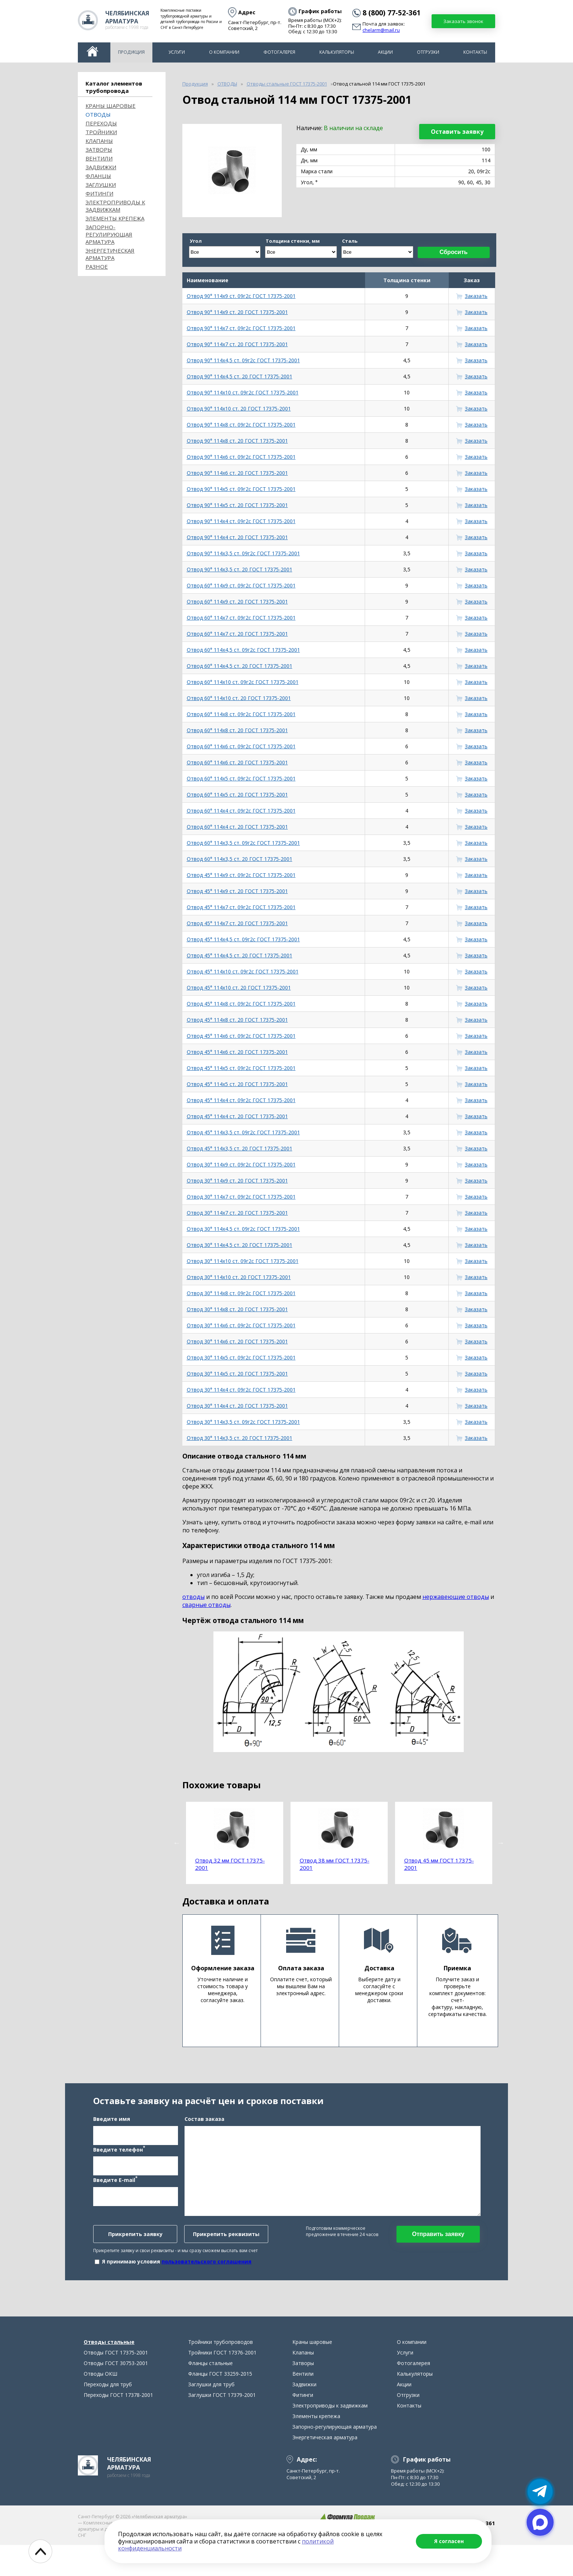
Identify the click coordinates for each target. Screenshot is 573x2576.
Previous (177, 1842)
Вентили (99, 158)
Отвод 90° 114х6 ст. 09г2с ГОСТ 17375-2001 (241, 456)
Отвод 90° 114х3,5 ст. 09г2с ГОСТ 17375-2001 (243, 553)
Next (500, 1842)
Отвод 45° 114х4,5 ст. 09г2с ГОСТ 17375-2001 (243, 939)
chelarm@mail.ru (381, 30)
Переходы (101, 123)
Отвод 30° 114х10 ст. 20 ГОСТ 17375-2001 (239, 1277)
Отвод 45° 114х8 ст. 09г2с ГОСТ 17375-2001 (241, 1003)
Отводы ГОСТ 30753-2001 (116, 2394)
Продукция (131, 52)
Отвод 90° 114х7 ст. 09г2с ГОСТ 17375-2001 (241, 328)
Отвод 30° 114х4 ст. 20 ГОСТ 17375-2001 (237, 1405)
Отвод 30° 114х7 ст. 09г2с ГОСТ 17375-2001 (241, 1196)
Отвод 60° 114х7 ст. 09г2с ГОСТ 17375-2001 (241, 617)
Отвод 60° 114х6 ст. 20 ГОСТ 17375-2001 (237, 762)
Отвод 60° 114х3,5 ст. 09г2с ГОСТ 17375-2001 (243, 842)
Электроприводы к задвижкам (115, 205)
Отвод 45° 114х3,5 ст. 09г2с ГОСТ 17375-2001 (243, 1132)
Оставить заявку (457, 132)
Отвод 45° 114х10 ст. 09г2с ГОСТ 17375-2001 (243, 971)
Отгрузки (428, 52)
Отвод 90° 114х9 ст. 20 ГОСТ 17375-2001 (237, 312)
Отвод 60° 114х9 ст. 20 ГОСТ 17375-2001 (237, 601)
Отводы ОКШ (100, 2404)
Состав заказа (204, 2134)
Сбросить (454, 252)
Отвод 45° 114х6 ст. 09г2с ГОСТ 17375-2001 (241, 1035)
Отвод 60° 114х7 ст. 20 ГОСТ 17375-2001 (237, 633)
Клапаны (99, 140)
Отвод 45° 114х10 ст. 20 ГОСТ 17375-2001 (239, 987)
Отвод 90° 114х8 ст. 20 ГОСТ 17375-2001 (237, 440)
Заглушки (101, 184)
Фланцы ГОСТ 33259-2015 (220, 2404)
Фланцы (98, 175)
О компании (224, 52)
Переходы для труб (108, 2415)
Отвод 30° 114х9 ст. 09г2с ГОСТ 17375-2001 (241, 1164)
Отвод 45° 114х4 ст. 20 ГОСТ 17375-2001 (237, 1116)
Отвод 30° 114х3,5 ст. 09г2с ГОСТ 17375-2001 (243, 1421)
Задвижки (101, 167)
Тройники (101, 132)
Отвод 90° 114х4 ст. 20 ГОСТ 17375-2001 (237, 537)
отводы (193, 1597)
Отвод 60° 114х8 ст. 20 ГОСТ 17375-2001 (237, 730)
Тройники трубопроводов (220, 2372)
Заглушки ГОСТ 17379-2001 (222, 2425)
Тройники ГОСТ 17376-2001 (222, 2383)
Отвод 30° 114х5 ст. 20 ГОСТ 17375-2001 (237, 1373)
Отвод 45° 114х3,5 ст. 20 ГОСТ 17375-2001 (239, 1148)
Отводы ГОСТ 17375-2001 (116, 2383)
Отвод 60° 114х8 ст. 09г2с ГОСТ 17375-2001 (241, 714)
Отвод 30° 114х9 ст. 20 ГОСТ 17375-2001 (237, 1180)
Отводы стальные (109, 2372)
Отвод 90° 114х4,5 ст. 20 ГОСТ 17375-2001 (239, 376)
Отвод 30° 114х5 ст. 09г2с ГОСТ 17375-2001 (241, 1357)
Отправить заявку (438, 2249)
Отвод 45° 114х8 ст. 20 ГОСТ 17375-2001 (237, 1019)
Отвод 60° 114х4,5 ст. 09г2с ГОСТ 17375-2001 (243, 649)
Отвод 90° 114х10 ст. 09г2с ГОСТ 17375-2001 (243, 392)
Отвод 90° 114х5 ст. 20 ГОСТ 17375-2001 (237, 505)
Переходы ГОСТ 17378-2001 (118, 2425)
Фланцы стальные (210, 2394)
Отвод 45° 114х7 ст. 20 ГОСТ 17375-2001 (237, 923)
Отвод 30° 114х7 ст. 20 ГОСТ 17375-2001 (237, 1212)
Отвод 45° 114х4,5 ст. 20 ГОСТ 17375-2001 (239, 955)
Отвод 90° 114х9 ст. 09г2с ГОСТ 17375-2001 (241, 295)
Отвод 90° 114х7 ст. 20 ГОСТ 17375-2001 (237, 344)
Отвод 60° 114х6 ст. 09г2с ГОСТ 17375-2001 (241, 746)
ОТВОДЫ (98, 114)
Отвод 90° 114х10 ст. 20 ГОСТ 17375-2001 (239, 408)
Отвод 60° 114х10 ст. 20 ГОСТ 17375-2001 (239, 698)
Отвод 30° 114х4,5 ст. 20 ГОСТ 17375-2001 (239, 1244)
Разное (97, 266)
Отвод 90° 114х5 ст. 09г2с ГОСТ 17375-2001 (241, 488)
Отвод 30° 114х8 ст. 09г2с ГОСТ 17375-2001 (241, 1293)
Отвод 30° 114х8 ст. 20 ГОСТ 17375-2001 (237, 1309)
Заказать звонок (463, 21)
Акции (385, 52)
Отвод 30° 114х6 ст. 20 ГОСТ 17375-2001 (237, 1341)
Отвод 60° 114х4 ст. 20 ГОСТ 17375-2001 (237, 826)
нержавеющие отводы (455, 1597)
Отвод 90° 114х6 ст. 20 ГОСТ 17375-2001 (237, 472)
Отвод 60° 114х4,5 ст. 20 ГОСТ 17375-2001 (239, 665)
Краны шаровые (111, 105)
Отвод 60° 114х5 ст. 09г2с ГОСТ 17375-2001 (241, 778)
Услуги (176, 52)
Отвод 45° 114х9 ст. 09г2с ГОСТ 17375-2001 (241, 874)
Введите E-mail (115, 2195)
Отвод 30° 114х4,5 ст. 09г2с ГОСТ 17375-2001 (243, 1228)
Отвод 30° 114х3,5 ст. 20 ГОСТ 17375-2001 (239, 1437)
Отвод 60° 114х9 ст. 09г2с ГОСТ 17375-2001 (241, 585)
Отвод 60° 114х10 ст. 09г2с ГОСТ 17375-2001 (243, 681)
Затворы (99, 149)
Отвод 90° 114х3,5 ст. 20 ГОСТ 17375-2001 (239, 569)
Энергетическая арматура (110, 254)
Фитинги (99, 193)
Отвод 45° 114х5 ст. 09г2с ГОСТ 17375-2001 (241, 1067)
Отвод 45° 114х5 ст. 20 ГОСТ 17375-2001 (237, 1084)
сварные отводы (206, 1605)
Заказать (476, 295)
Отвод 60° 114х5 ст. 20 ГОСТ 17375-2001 (237, 794)
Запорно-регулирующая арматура (109, 234)
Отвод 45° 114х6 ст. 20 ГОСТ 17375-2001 (237, 1051)
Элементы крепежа (115, 218)
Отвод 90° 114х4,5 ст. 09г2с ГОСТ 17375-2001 (243, 360)
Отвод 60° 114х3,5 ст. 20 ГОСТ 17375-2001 (239, 858)
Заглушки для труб (211, 2415)
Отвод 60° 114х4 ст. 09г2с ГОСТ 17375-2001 (241, 810)
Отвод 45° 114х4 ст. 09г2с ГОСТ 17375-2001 (241, 1100)
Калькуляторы (336, 52)
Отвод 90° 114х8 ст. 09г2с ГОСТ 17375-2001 (241, 424)
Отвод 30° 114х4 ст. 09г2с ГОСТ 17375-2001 (241, 1389)
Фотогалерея (279, 52)
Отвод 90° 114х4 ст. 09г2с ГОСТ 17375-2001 (241, 521)
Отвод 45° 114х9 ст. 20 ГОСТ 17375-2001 (237, 891)
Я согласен (449, 2541)
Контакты (475, 52)
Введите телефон (119, 2164)
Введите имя (111, 2134)
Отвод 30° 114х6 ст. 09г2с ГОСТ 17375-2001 (241, 1325)
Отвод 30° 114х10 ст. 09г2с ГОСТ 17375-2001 (243, 1260)
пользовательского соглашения (206, 2276)
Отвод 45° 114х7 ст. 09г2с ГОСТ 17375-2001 (241, 907)
